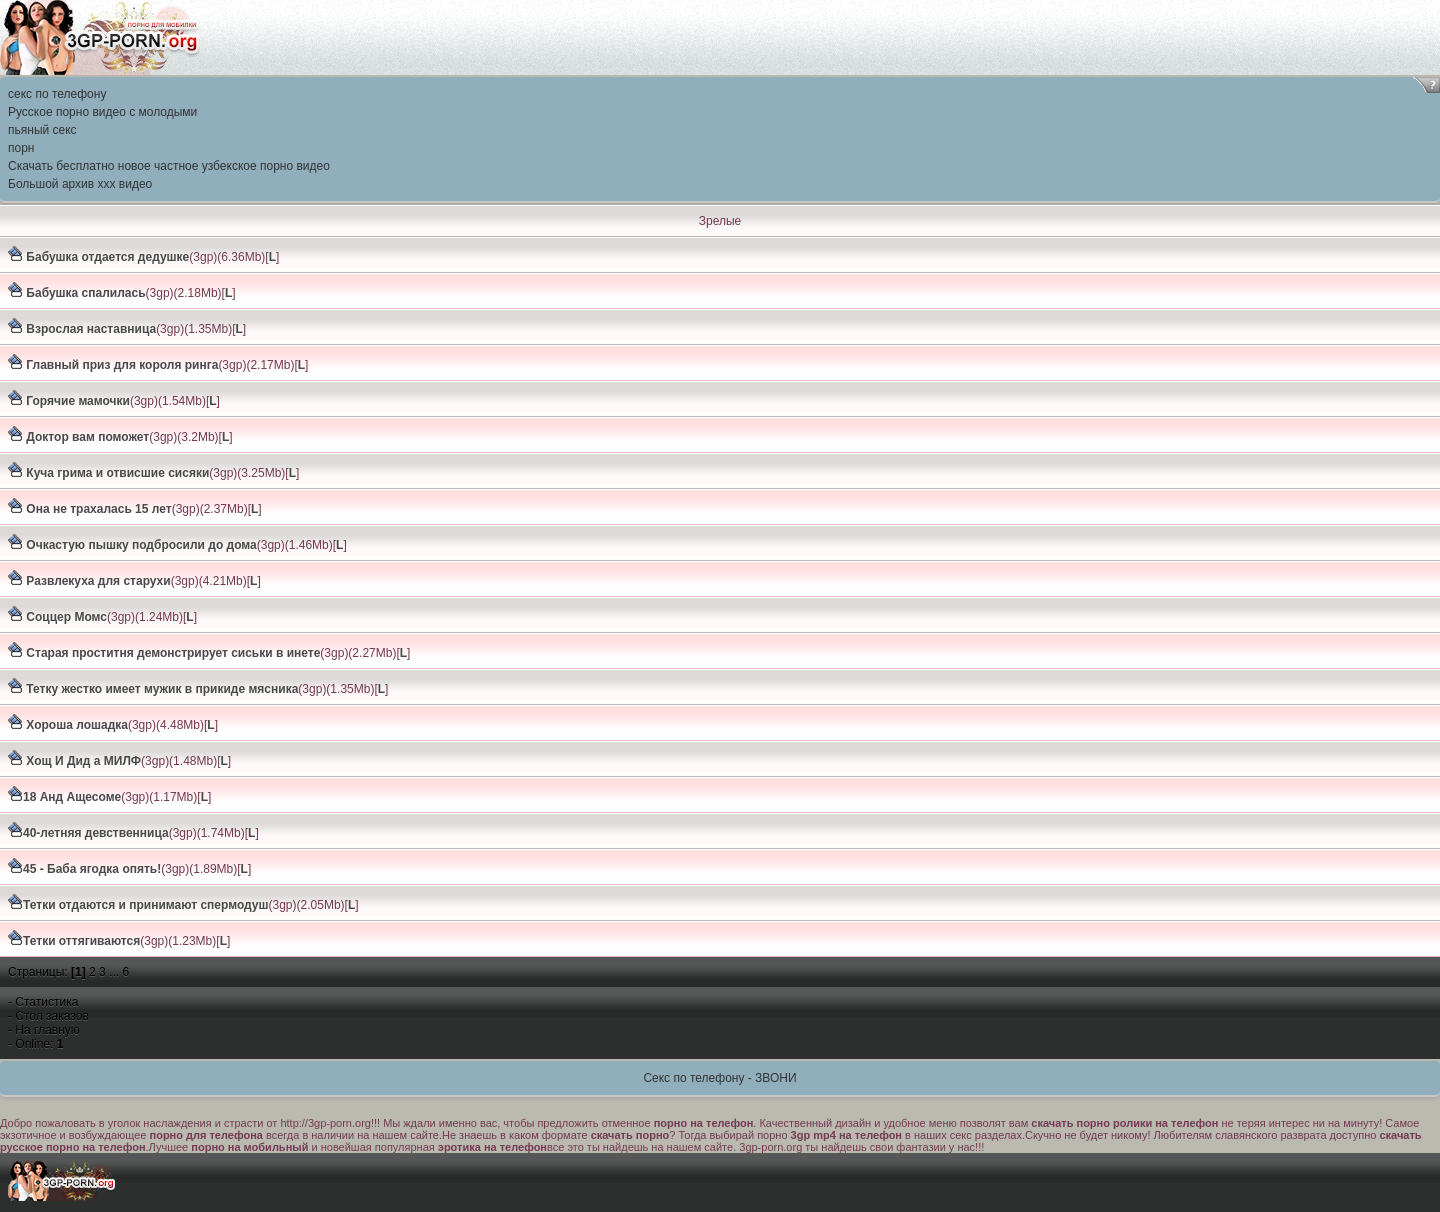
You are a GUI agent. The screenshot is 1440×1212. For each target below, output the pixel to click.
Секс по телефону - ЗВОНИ (719, 1078)
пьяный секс (42, 130)
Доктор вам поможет (86, 437)
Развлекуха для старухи (97, 581)
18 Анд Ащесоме (72, 797)
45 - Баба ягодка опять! (92, 869)
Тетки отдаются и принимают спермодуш (146, 905)
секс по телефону (57, 94)
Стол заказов (51, 1016)
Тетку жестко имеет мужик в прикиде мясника (160, 689)
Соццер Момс (65, 617)
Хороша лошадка (75, 725)
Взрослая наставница (89, 329)
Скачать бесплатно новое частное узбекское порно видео (169, 166)
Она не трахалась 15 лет (97, 509)
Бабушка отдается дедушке (106, 257)
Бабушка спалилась (84, 293)
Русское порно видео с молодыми (102, 112)
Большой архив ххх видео (80, 184)
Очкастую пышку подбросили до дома (140, 545)
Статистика (46, 1002)
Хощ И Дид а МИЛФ (82, 761)
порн (21, 148)
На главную (47, 1030)
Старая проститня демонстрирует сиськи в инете (171, 653)
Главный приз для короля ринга (120, 365)
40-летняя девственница (96, 833)
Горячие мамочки (76, 401)
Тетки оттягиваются (81, 941)
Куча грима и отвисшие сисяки (116, 473)
